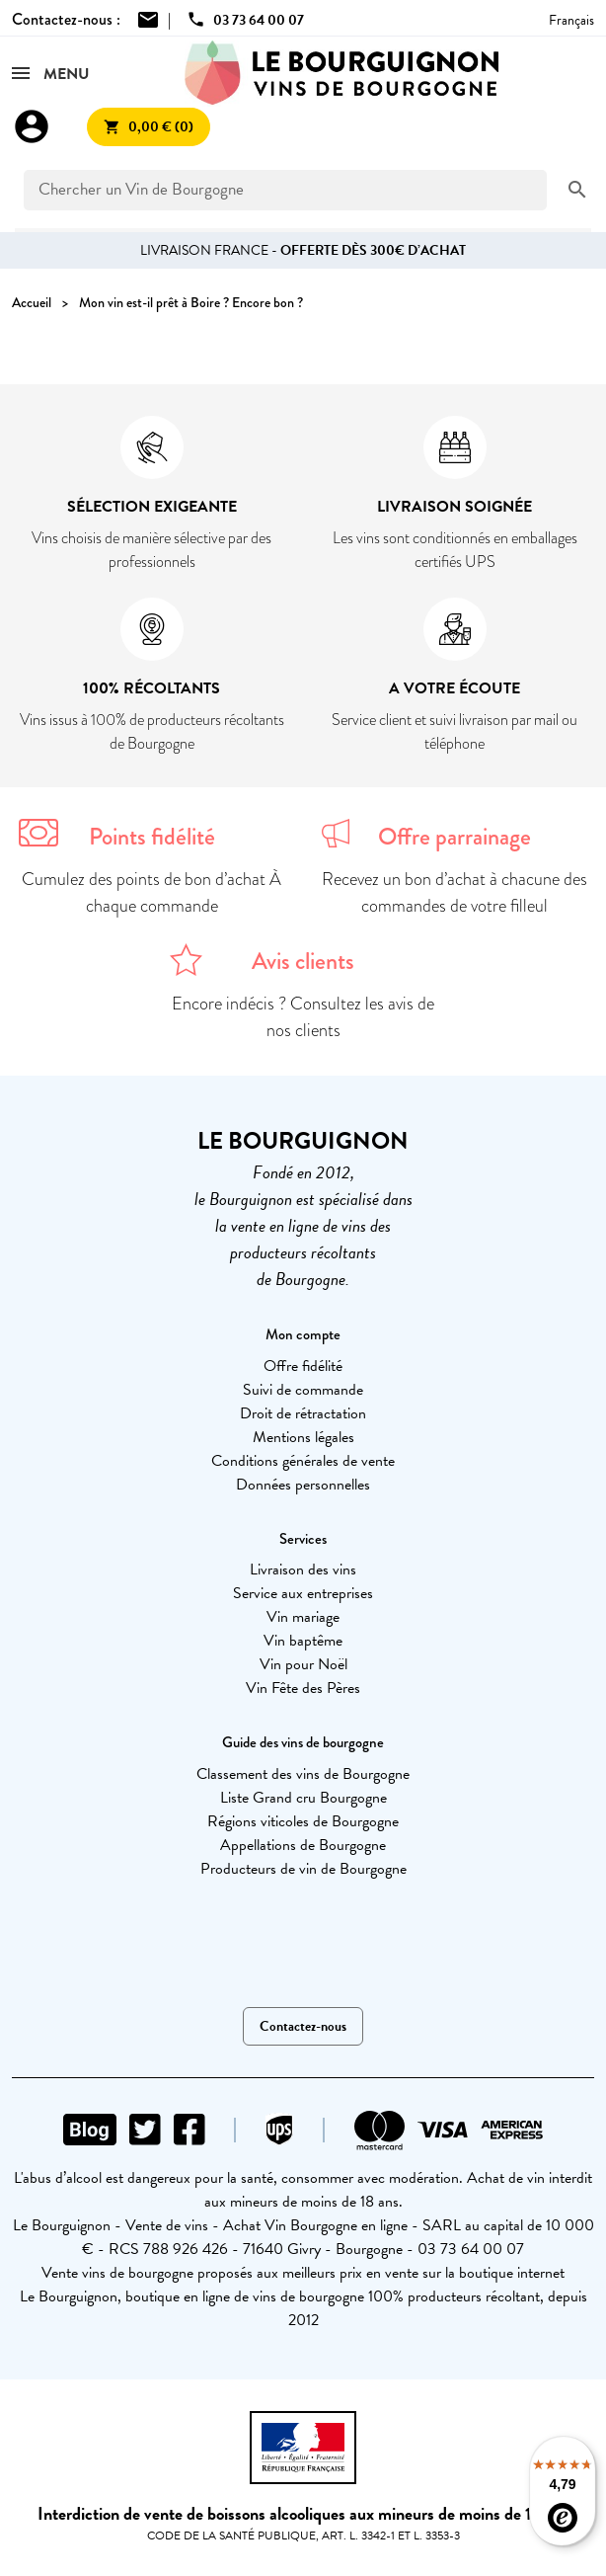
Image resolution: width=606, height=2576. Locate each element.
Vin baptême (303, 1640)
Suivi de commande (303, 1390)
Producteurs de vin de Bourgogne (303, 1869)
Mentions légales (303, 1437)
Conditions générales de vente (303, 1461)
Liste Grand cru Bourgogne (303, 1798)
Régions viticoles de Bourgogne (303, 1821)
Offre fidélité (303, 1366)
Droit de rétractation (303, 1413)
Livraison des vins (303, 1569)
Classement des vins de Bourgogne (303, 1774)
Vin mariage (303, 1617)
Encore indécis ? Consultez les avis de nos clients (303, 1017)
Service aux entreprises (303, 1593)
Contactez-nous (303, 2026)
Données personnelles (303, 1484)
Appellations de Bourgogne (303, 1845)
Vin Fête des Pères (303, 1688)
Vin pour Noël (303, 1664)
